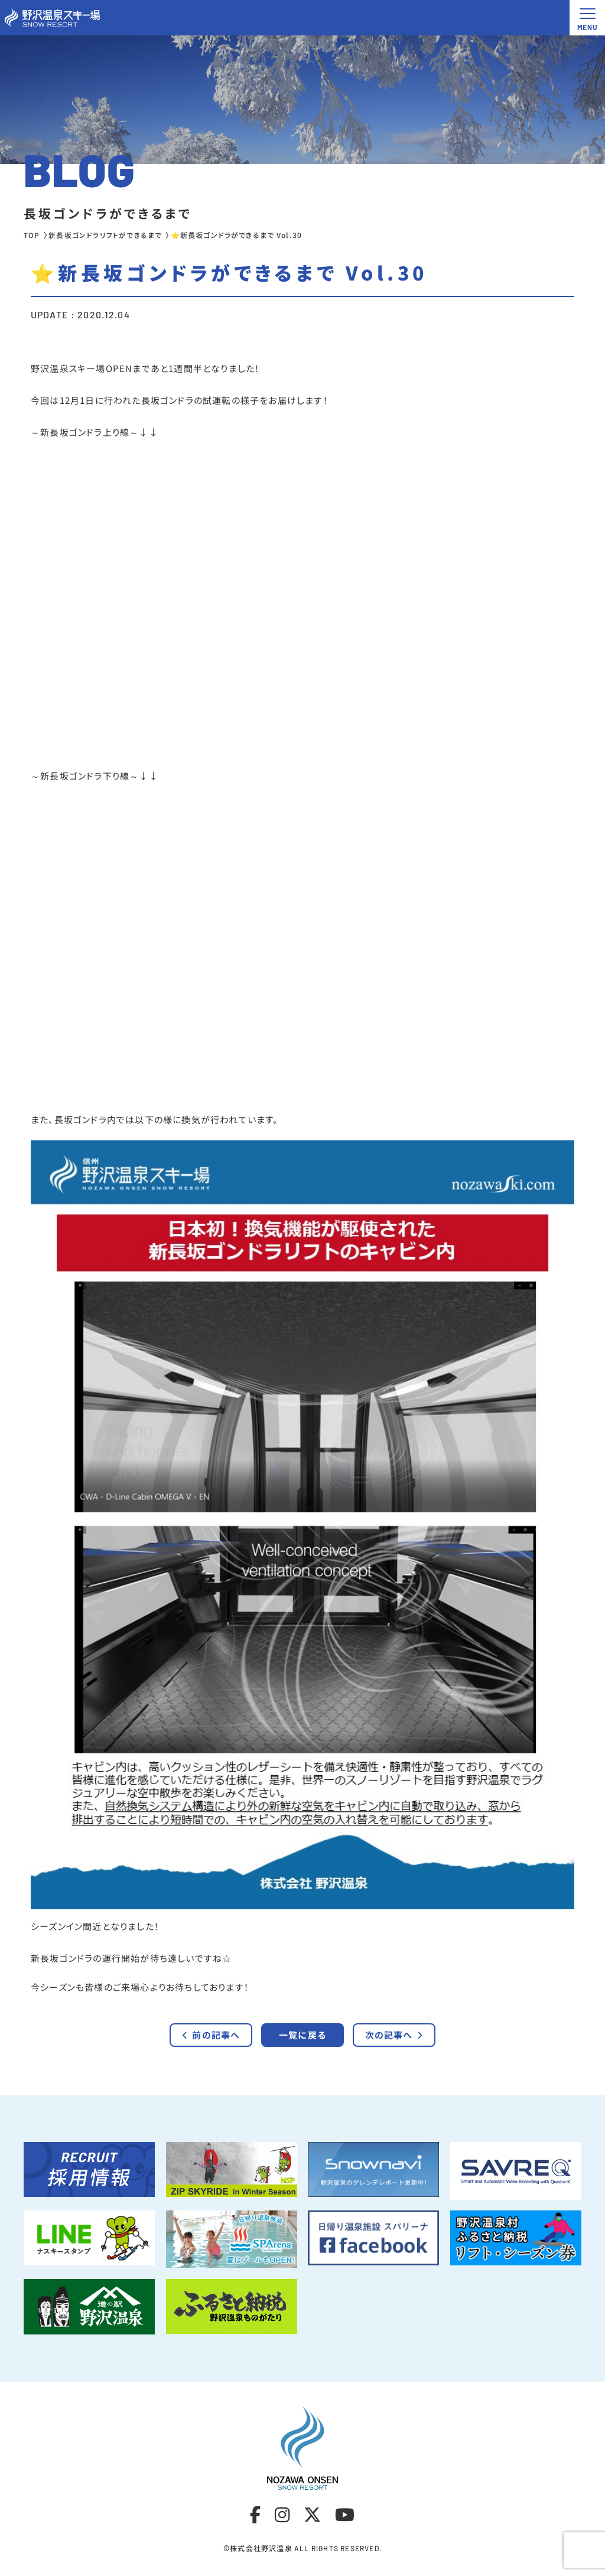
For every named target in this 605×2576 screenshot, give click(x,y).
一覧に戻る (302, 2047)
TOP (32, 235)
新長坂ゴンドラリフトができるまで (105, 235)
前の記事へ (211, 2047)
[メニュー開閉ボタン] (587, 17)
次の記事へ (394, 2047)
